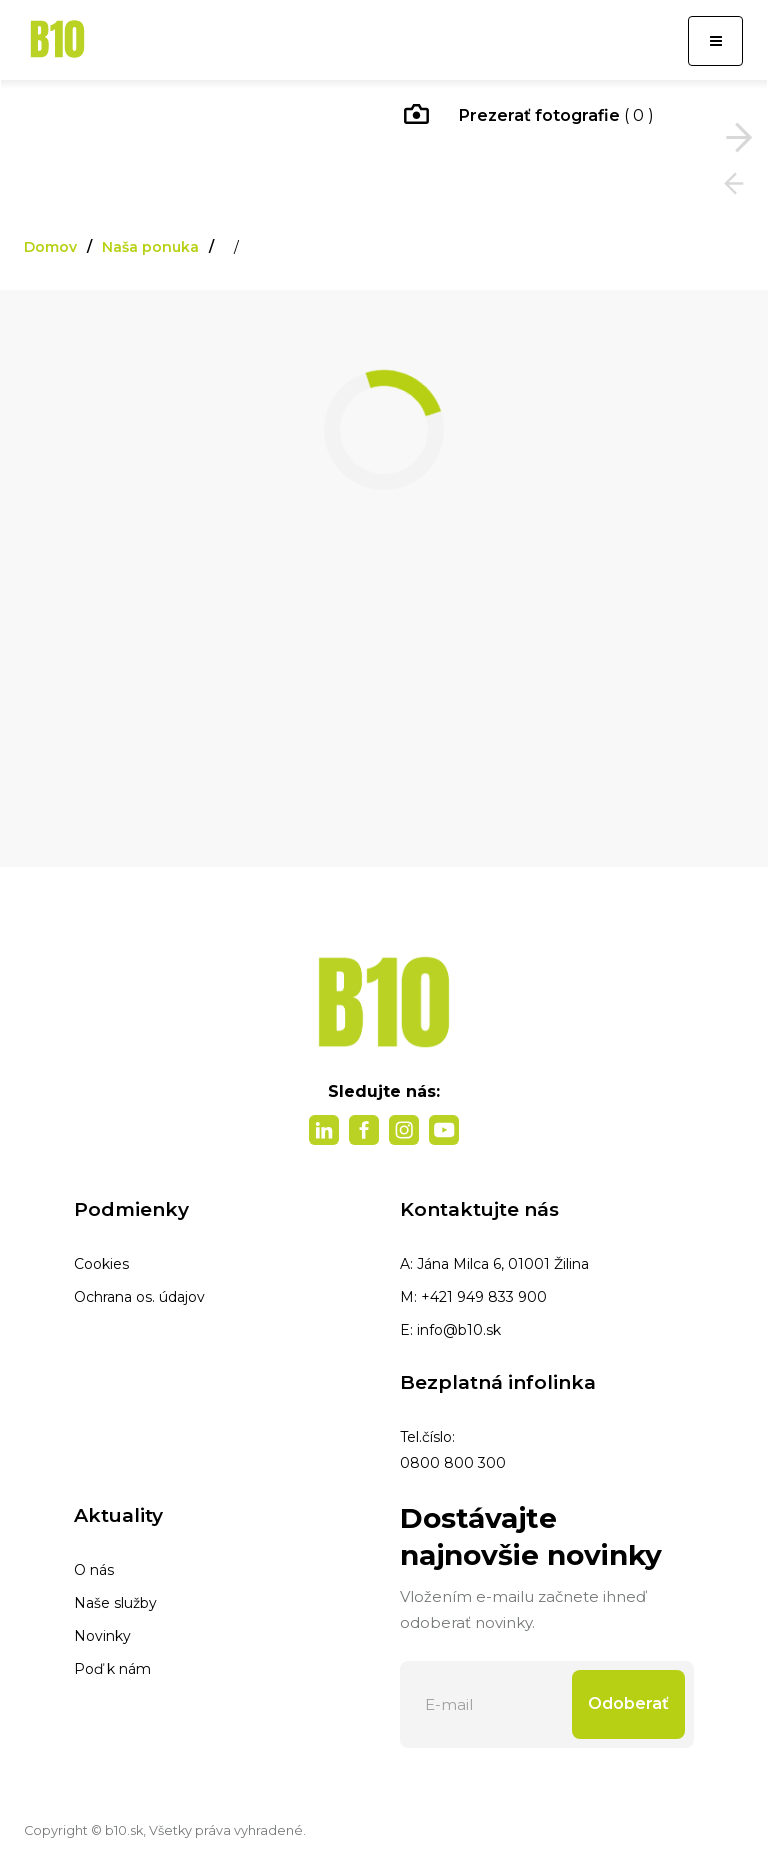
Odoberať (628, 1703)
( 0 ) (529, 117)
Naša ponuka (150, 247)
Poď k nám (112, 1669)
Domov (50, 247)
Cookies (101, 1264)
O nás (94, 1570)
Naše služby (115, 1603)
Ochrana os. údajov (139, 1297)
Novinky (102, 1636)
